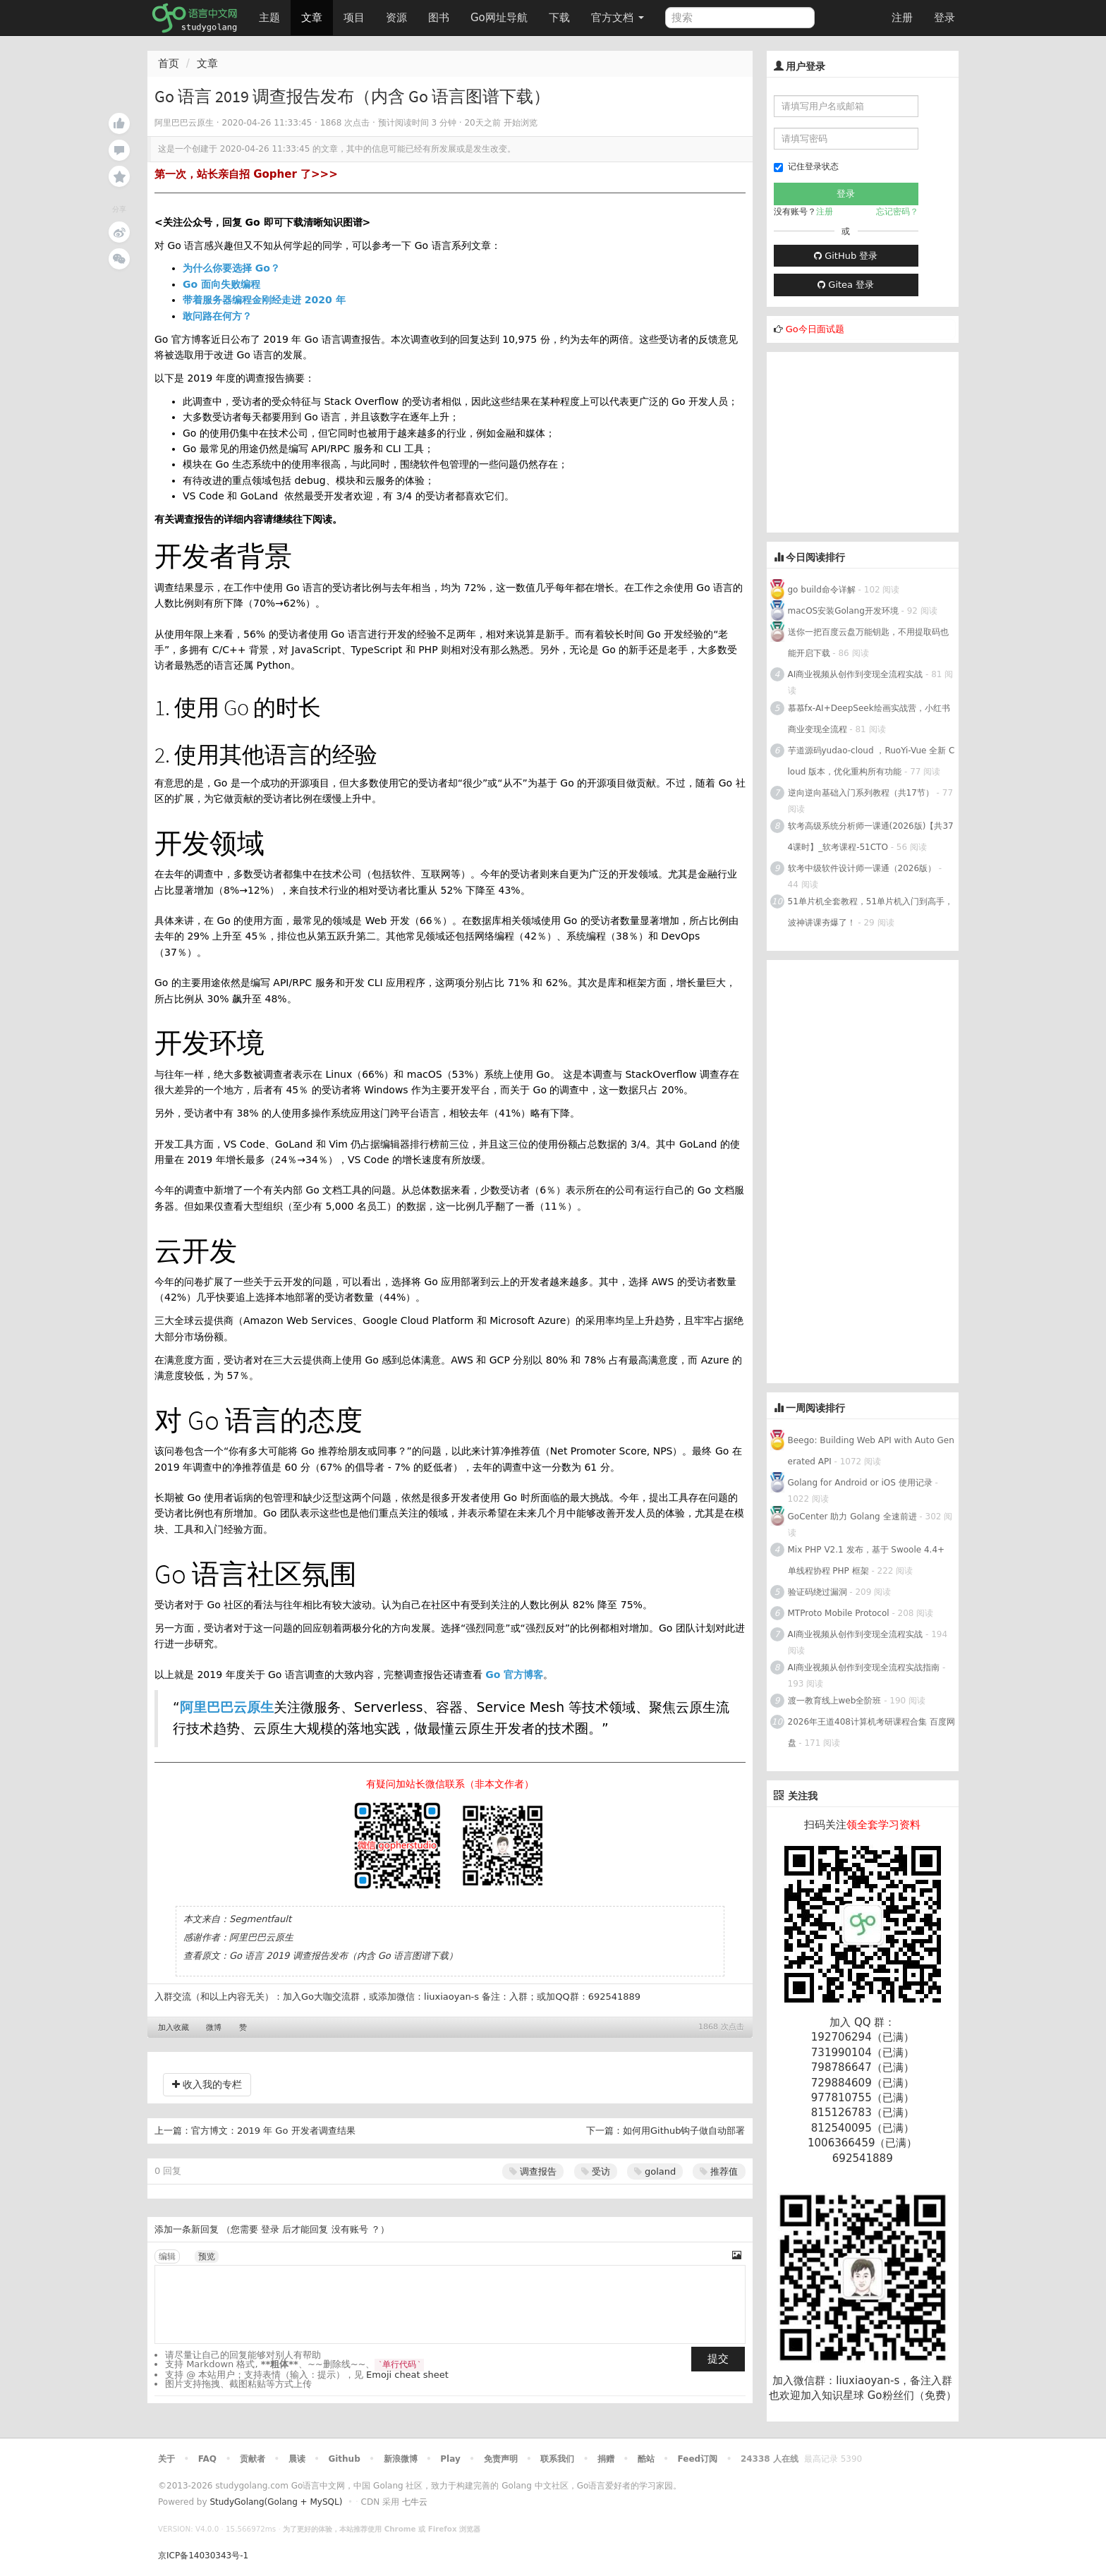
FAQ (207, 2459)
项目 (354, 17)
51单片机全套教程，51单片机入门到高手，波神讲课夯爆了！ (871, 912)
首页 (168, 63)
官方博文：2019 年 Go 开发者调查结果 (273, 2130)
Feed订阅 (698, 2459)
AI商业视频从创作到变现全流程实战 (855, 674)
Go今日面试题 (815, 329)
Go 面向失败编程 (221, 284)
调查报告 (533, 2171)
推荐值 (719, 2171)
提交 (718, 2358)
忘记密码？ (897, 212)
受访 (595, 2171)
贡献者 (252, 2459)
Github (344, 2459)
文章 (311, 17)
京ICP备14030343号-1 (203, 2555)
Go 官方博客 (514, 1674)
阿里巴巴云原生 (227, 1707)
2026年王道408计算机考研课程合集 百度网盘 (871, 1732)
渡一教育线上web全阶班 (835, 1701)
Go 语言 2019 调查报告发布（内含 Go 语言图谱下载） (343, 1955)
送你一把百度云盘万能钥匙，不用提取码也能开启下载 (868, 642)
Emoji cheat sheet (407, 2374)
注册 (902, 17)
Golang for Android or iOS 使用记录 (860, 1483)
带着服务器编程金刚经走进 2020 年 (264, 299)
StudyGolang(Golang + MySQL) (275, 2502)
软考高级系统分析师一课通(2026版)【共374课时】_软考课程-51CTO (871, 836)
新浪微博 (401, 2459)
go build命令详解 (822, 590)
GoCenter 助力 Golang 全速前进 (852, 1516)
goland (655, 2171)
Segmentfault (260, 1919)
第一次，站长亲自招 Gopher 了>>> (246, 174)
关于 (166, 2459)
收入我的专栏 (207, 2084)
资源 (396, 17)
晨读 (296, 2459)
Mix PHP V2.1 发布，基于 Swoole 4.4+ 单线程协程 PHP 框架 (866, 1560)
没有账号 (350, 2229)
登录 (944, 17)
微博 (213, 2027)
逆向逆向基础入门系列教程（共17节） (861, 793)
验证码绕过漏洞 (817, 1592)
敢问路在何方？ (217, 316)
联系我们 (557, 2459)
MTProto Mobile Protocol (838, 1613)
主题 (269, 17)
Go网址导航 (500, 14)
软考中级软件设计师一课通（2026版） (862, 868)
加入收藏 (173, 2027)
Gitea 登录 (846, 284)
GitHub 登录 (845, 255)
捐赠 (605, 2459)
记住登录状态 (806, 167)
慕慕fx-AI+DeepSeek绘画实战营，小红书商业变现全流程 (869, 718)
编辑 (167, 2256)
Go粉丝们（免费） (912, 2395)
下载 (559, 17)
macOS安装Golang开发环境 (843, 611)
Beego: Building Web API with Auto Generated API (871, 1450)
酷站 (646, 2459)
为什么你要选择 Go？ (231, 268)
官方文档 (617, 17)
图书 (438, 17)
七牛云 (414, 2502)
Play (450, 2459)
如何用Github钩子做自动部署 (684, 2130)
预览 (206, 2256)
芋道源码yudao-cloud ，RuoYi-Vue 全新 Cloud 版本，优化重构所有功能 (871, 761)
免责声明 (501, 2459)
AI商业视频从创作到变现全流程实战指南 (864, 1667)
